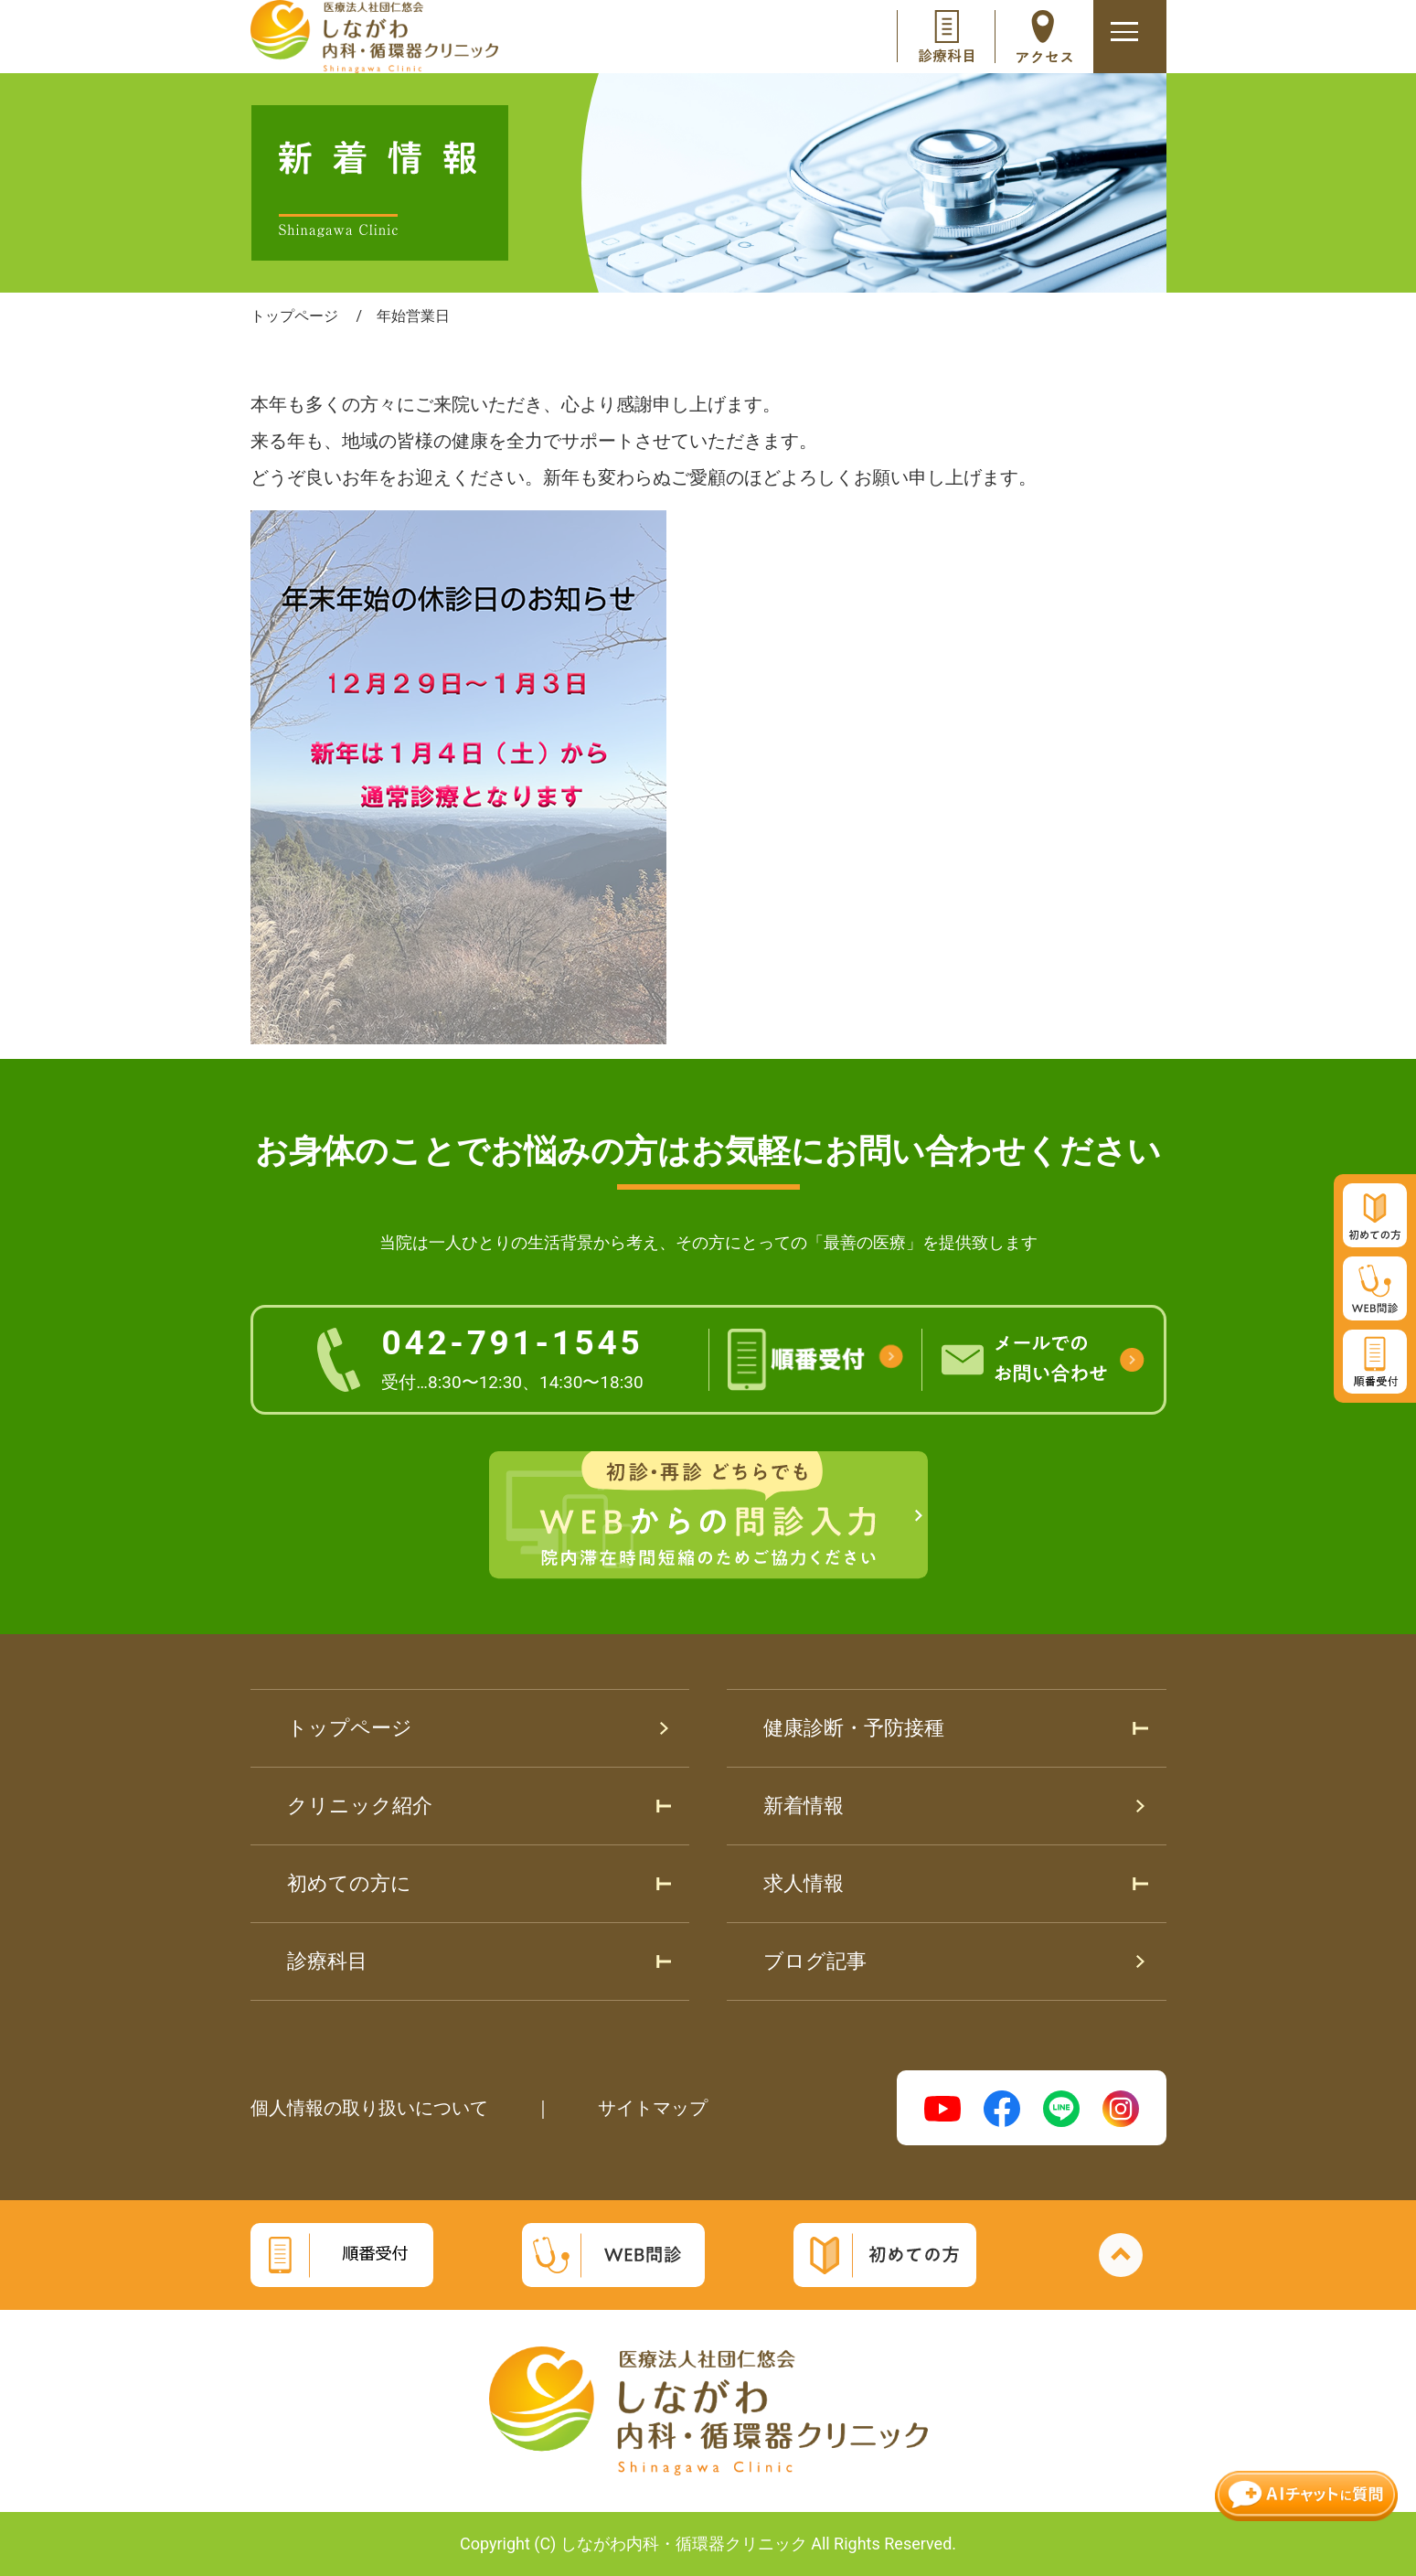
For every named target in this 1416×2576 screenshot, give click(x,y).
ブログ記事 (815, 1961)
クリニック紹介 (359, 1805)
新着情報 (803, 1805)
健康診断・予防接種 (853, 1727)
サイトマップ (653, 2108)
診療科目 (327, 1961)
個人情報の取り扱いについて (369, 2108)
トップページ (349, 1727)
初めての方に (349, 1883)
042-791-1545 (512, 1358)
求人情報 (803, 1883)
